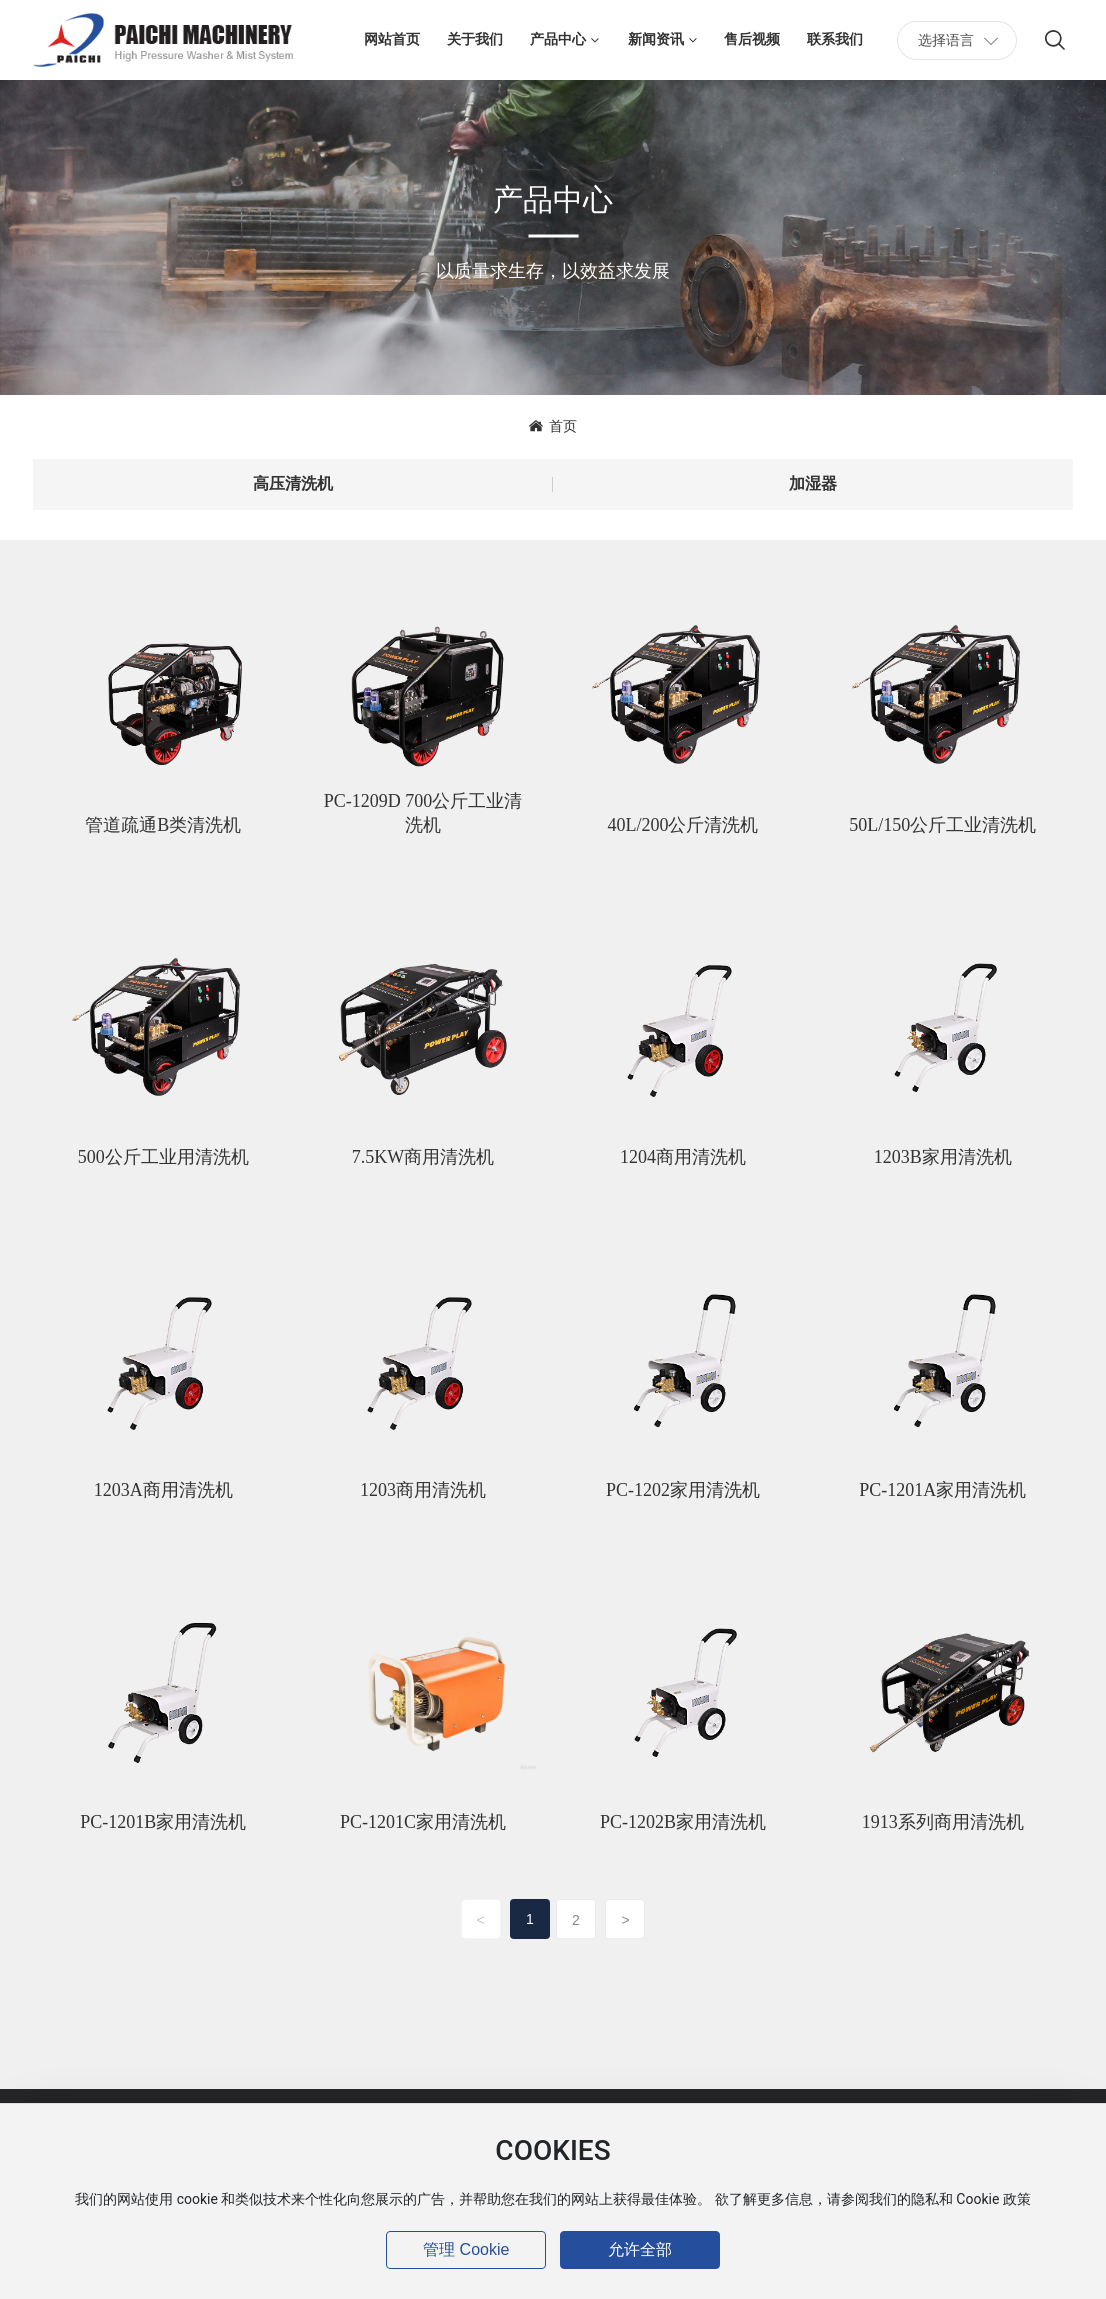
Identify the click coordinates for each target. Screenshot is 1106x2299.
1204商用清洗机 (683, 1157)
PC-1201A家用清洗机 (942, 1490)
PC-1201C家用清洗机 (423, 1822)
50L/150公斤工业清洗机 (942, 825)
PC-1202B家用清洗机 (683, 1822)
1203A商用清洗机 (163, 1490)
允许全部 (640, 2249)
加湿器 (813, 483)
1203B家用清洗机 (943, 1157)
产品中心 (553, 198)
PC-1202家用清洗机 (683, 1490)
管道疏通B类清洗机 (163, 825)
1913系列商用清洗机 (943, 1822)
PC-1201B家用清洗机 (163, 1822)
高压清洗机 (293, 483)
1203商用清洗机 (423, 1490)
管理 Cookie (466, 2249)
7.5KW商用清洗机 (423, 1157)
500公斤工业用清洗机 (163, 1157)
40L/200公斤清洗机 (682, 825)
